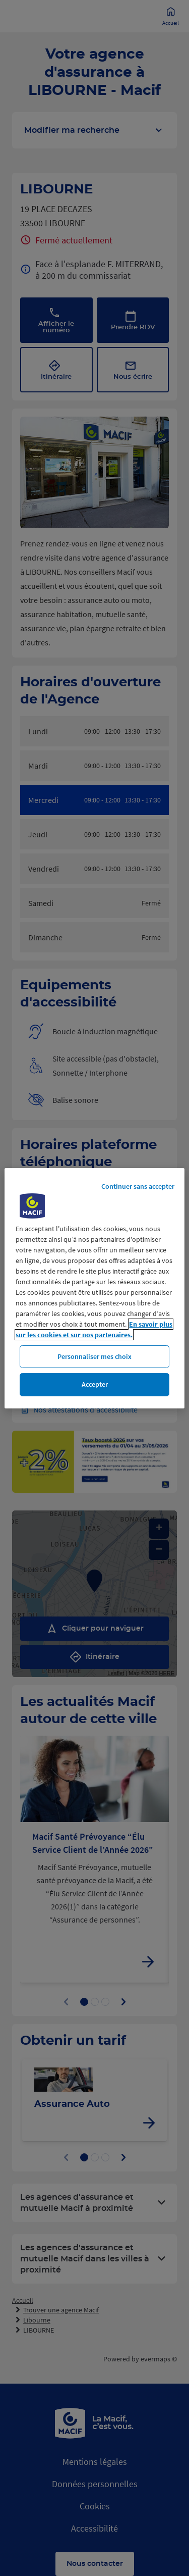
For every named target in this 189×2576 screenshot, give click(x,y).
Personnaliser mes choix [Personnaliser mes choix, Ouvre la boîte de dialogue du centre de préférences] (94, 1355)
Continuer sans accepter (137, 1185)
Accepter (95, 1384)
